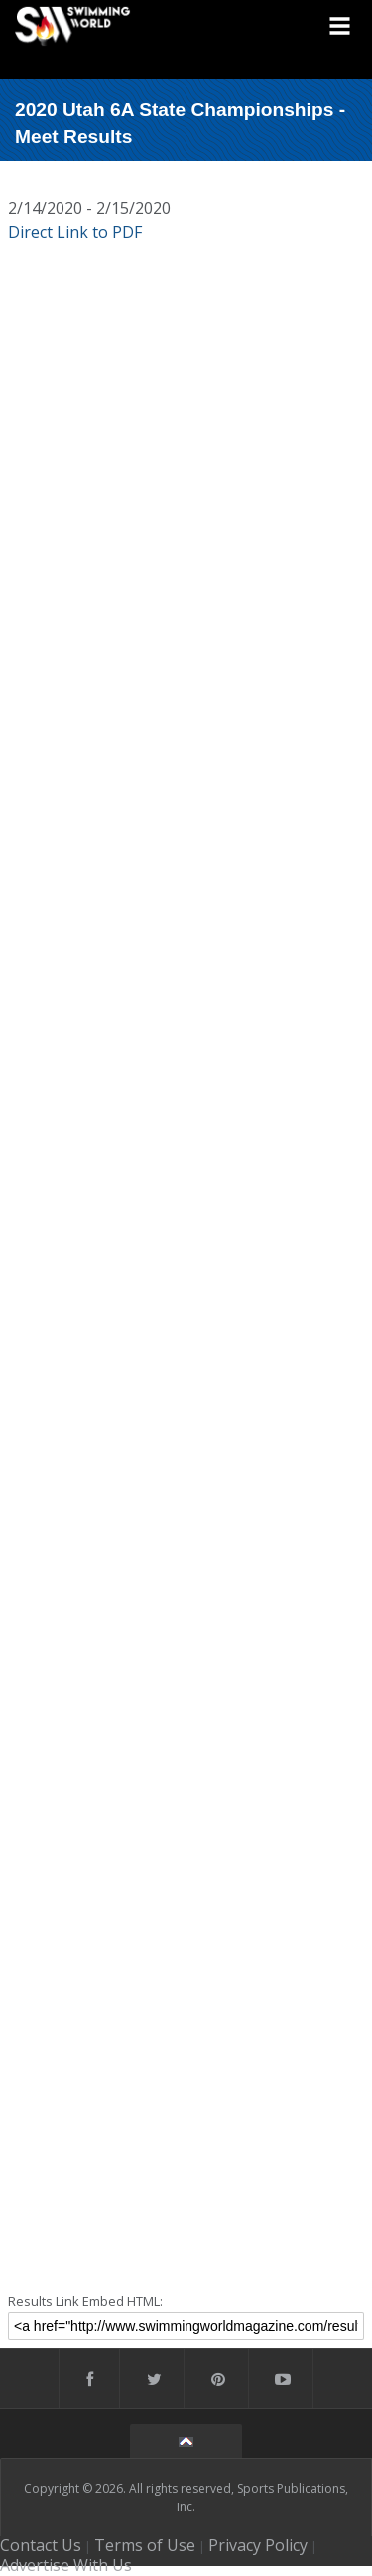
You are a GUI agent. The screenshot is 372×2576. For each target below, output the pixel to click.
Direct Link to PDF (75, 232)
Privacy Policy (258, 2545)
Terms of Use (144, 2545)
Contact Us (40, 2545)
